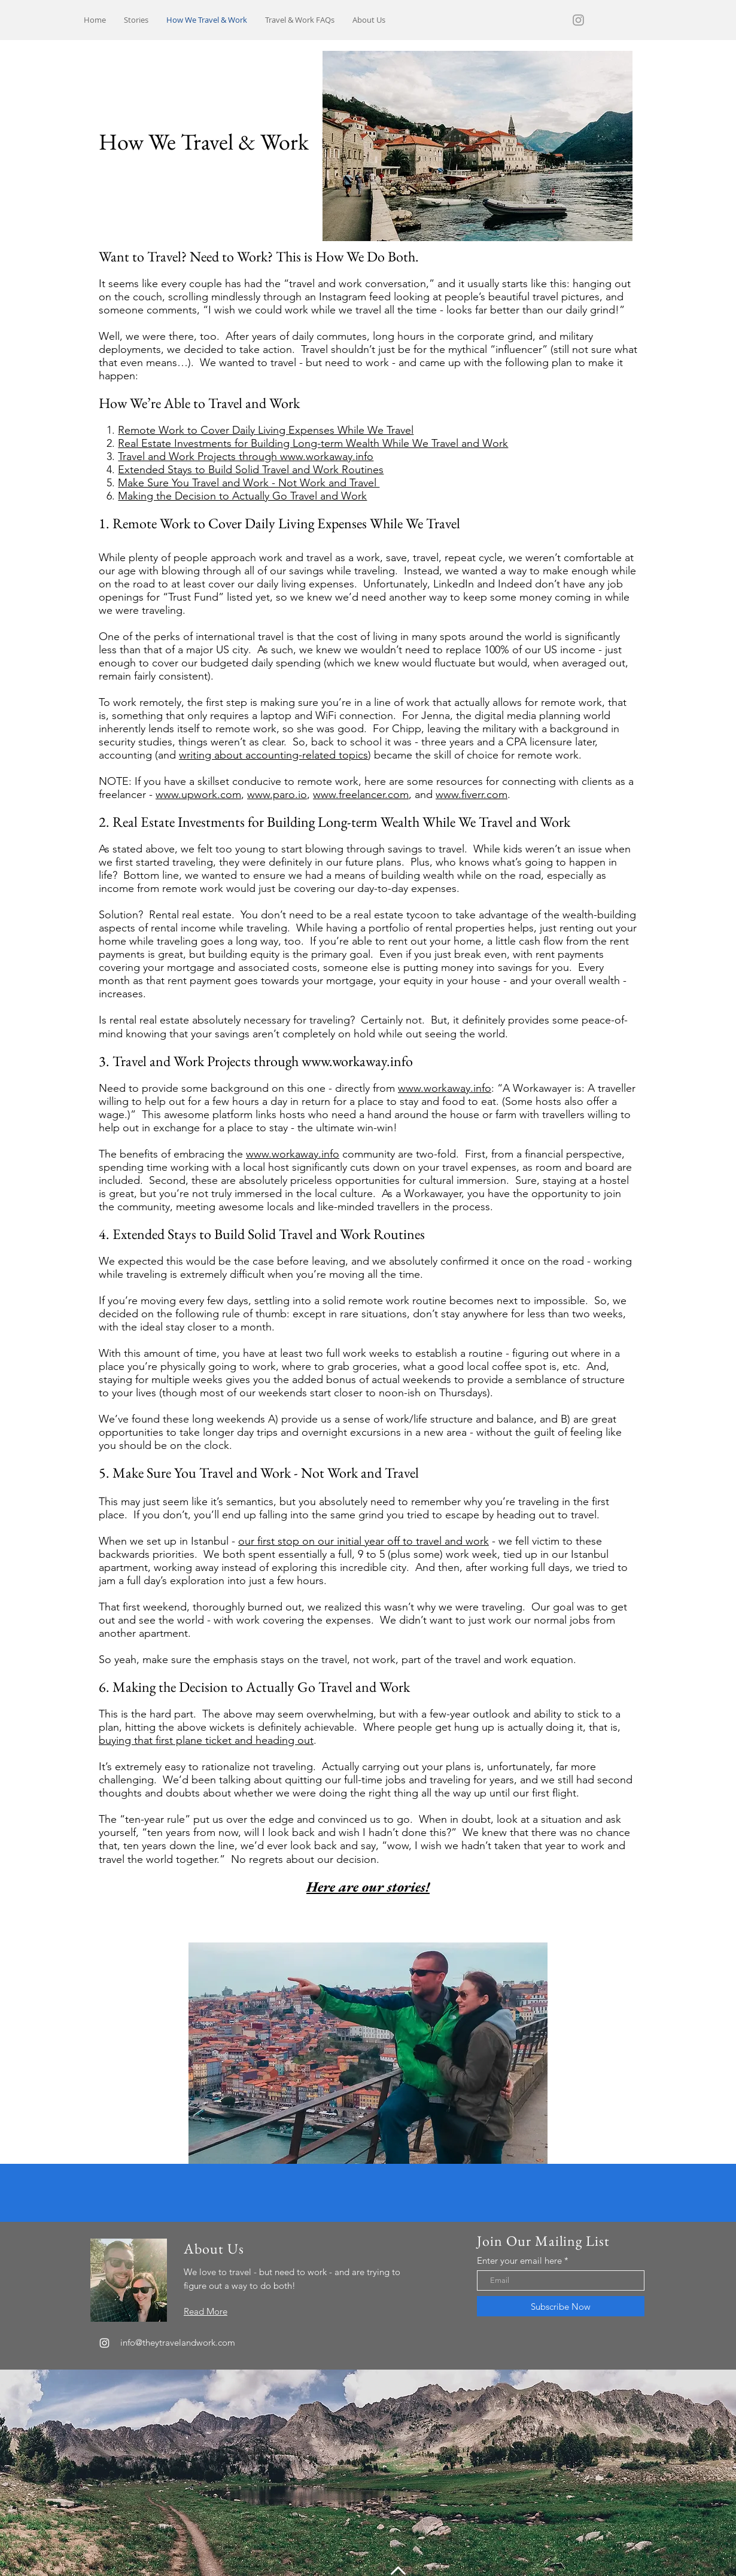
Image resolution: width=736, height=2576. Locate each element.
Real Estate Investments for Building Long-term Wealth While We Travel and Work (313, 443)
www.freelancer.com (361, 794)
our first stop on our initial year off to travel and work (363, 1541)
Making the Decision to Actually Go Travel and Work (242, 496)
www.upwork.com (198, 794)
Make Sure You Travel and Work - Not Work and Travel (248, 482)
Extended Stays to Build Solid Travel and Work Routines (251, 469)
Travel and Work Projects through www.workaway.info (245, 456)
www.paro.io (277, 794)
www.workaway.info (357, 1061)
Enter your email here (519, 2260)
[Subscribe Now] (560, 2306)
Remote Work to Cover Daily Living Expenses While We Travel (265, 430)
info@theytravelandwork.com (177, 2342)
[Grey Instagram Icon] (578, 20)
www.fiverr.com (471, 794)
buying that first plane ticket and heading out (206, 1740)
